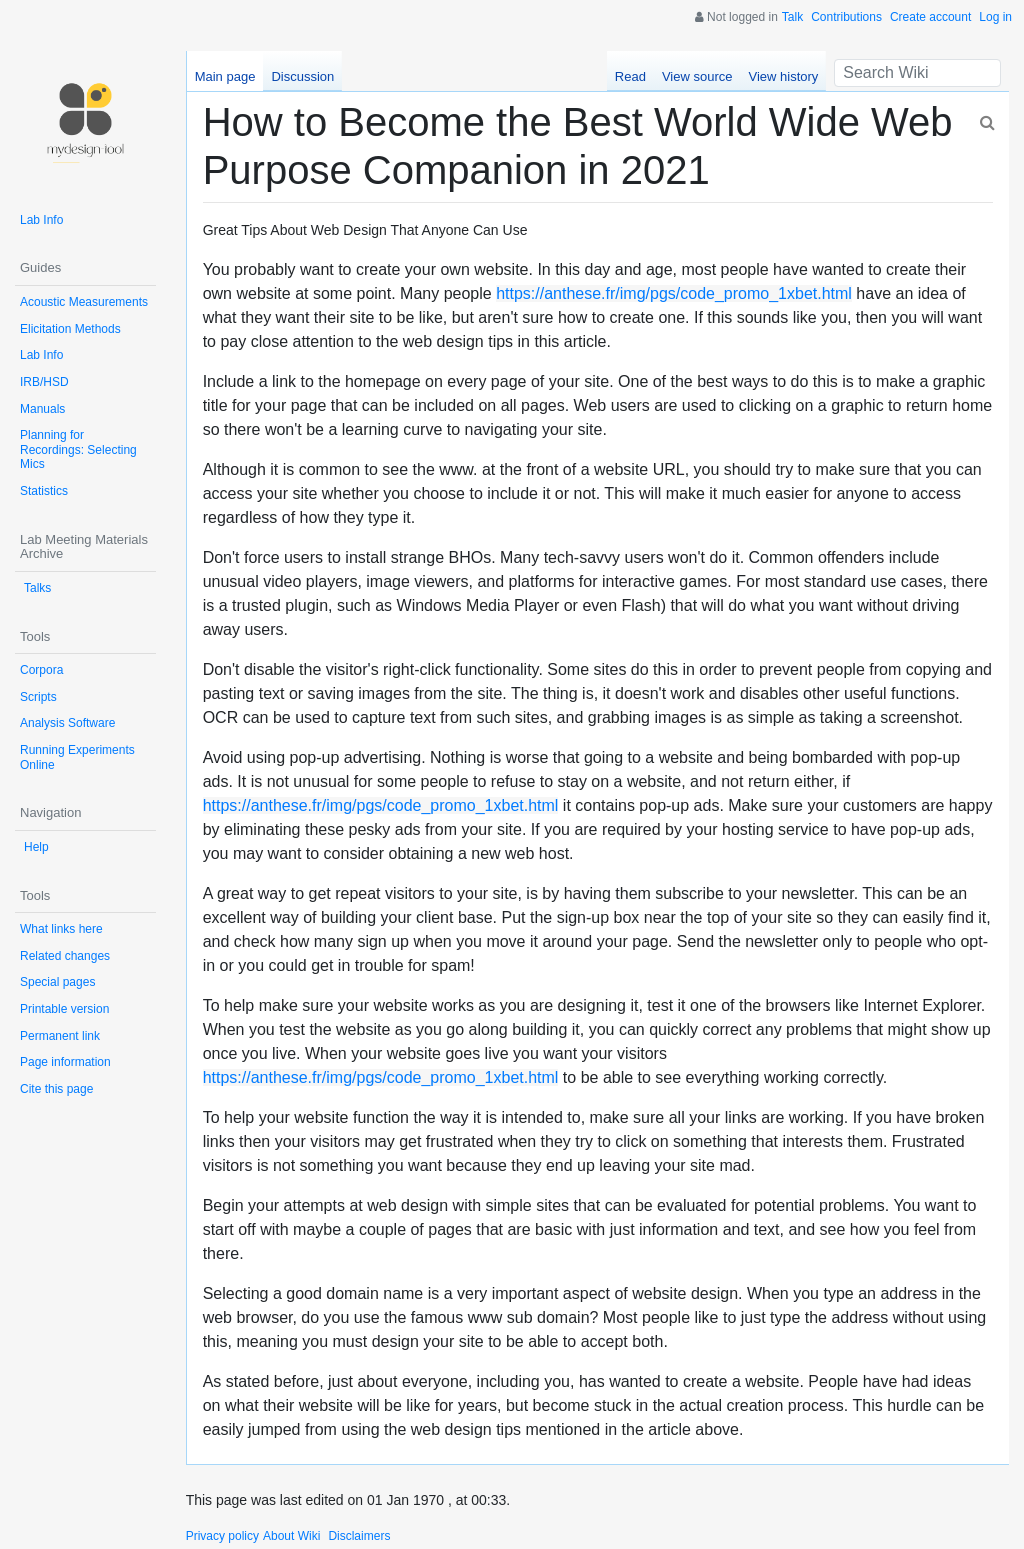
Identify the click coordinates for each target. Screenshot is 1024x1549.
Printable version (64, 1009)
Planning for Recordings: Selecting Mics (78, 449)
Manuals (42, 409)
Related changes (65, 956)
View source (697, 76)
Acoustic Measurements (84, 302)
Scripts (38, 697)
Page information (65, 1062)
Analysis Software (67, 723)
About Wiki (291, 1536)
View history (783, 76)
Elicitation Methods (70, 329)
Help (36, 847)
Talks (37, 588)
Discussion (302, 76)
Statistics (44, 491)
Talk (792, 17)
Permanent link (60, 1036)
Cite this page (56, 1089)
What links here (61, 929)
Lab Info (41, 220)
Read (630, 76)
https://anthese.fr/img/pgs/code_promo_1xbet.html (674, 293)
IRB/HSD (44, 382)
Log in (995, 17)
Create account (930, 17)
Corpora (41, 670)
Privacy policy (222, 1536)
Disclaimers (359, 1536)
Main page (225, 76)
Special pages (57, 982)
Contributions (846, 17)
